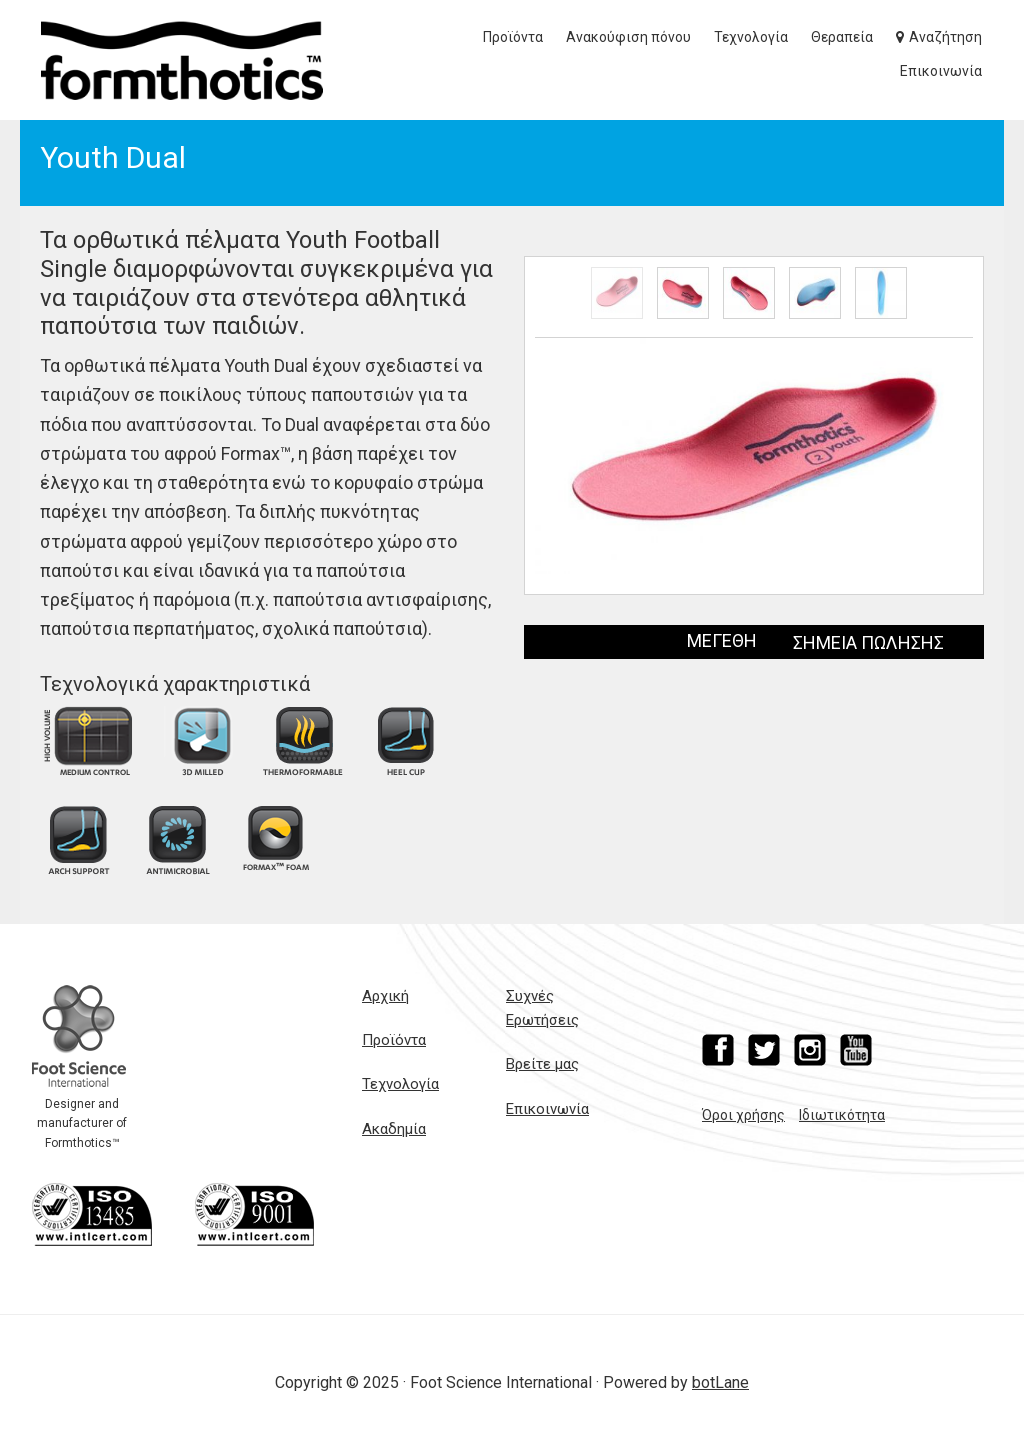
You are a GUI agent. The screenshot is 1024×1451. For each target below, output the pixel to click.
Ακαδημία (394, 1129)
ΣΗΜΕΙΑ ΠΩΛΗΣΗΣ (868, 642)
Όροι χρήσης (743, 1115)
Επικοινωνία (547, 1109)
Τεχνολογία (400, 1084)
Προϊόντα (394, 1040)
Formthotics (182, 60)
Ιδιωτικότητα (842, 1115)
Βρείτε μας (542, 1064)
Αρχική (385, 996)
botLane (720, 1382)
